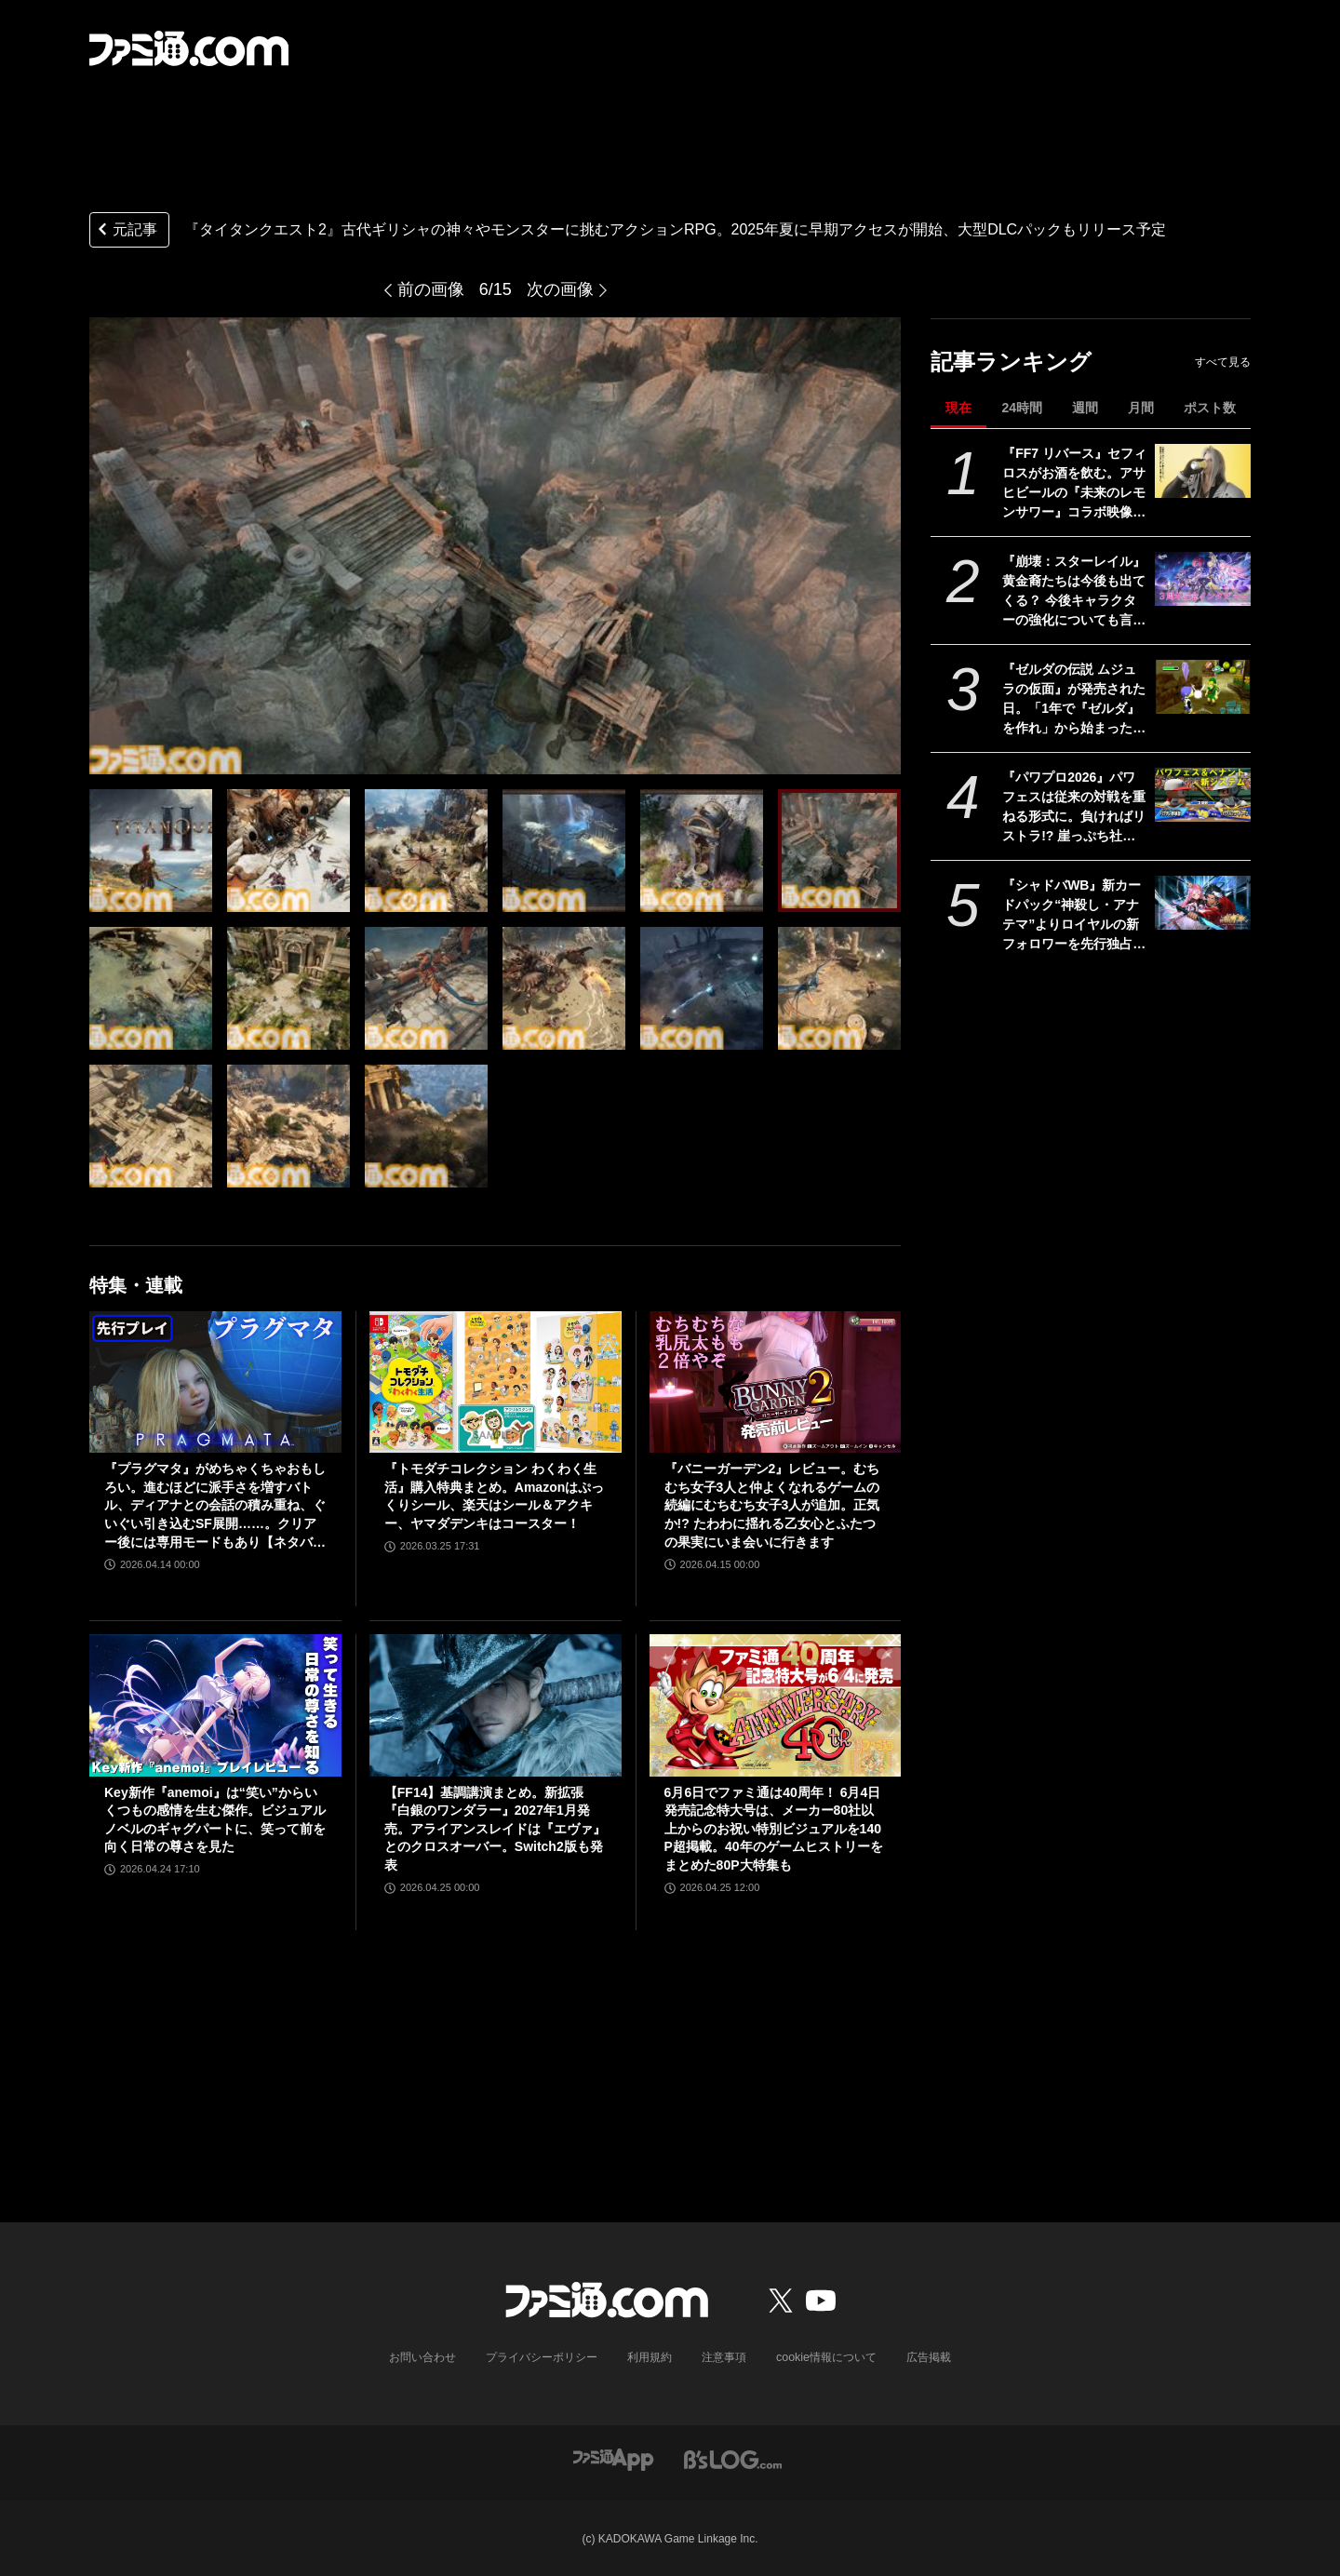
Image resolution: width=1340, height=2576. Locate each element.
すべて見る (1223, 362)
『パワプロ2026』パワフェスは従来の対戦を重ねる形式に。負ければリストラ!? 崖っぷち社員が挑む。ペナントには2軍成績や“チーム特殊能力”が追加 (1074, 808)
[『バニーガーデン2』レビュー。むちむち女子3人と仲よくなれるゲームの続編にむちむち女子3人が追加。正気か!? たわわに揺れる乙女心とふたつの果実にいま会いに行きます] (776, 1382)
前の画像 (430, 289)
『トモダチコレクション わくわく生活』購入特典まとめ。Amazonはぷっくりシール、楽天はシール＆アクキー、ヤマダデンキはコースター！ (494, 1496)
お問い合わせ (423, 2357)
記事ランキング (1011, 361)
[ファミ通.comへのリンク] (188, 48)
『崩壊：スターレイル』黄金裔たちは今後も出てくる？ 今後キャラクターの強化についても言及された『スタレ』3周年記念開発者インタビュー (1074, 592)
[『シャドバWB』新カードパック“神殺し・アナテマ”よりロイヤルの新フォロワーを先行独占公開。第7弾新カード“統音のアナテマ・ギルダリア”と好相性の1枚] (1203, 903)
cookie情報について (827, 2357)
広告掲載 (927, 2357)
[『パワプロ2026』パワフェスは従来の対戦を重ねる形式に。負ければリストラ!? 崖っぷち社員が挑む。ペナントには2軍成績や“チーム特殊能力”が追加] (1203, 795)
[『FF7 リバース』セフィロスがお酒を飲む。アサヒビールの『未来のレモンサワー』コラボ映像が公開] (1203, 471)
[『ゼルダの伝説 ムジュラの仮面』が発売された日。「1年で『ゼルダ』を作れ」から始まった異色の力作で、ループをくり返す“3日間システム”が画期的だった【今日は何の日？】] (1203, 687)
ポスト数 (1210, 407)
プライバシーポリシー (542, 2357)
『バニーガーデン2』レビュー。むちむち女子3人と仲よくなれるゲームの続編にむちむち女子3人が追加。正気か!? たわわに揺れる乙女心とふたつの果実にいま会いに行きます (772, 1505)
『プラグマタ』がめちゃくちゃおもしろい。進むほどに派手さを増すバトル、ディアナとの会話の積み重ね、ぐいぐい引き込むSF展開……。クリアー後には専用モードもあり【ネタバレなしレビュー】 (215, 1506)
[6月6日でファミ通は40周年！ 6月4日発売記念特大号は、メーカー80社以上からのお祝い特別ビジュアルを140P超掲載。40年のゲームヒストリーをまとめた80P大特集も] (776, 1705)
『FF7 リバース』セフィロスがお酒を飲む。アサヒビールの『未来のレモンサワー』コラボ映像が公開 (1074, 484)
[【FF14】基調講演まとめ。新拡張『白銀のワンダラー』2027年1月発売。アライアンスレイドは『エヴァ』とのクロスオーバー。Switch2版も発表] (495, 1705)
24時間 (1021, 407)
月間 (1141, 407)
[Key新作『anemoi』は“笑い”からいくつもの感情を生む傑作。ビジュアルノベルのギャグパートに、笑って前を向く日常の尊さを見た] (215, 1705)
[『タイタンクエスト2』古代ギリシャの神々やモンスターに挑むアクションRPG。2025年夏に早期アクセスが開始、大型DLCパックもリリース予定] (150, 850)
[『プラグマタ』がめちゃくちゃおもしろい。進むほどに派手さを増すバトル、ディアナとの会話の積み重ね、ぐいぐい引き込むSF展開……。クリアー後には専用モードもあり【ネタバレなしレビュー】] (215, 1382)
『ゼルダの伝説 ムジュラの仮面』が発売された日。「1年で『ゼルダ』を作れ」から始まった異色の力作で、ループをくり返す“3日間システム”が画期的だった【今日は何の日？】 (1074, 700)
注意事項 (725, 2357)
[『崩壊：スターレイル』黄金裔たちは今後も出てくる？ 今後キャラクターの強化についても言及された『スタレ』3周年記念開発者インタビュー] (1203, 579)
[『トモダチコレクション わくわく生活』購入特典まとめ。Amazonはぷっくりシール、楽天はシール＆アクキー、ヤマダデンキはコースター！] (495, 1382)
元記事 (125, 231)
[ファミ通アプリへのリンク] (613, 2458)
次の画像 (560, 289)
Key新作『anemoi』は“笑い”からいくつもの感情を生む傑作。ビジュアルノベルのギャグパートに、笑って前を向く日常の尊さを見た (215, 1820)
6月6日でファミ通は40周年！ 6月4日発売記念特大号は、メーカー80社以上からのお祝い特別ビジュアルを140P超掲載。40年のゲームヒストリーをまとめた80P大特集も (773, 1828)
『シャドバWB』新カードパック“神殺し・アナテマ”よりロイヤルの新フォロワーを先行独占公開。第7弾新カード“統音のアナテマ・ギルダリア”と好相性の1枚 (1074, 916)
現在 (958, 407)
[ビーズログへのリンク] (733, 2458)
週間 (1085, 407)
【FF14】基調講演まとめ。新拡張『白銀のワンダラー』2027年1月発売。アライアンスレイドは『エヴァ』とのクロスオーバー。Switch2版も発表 (495, 1828)
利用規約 (650, 2357)
